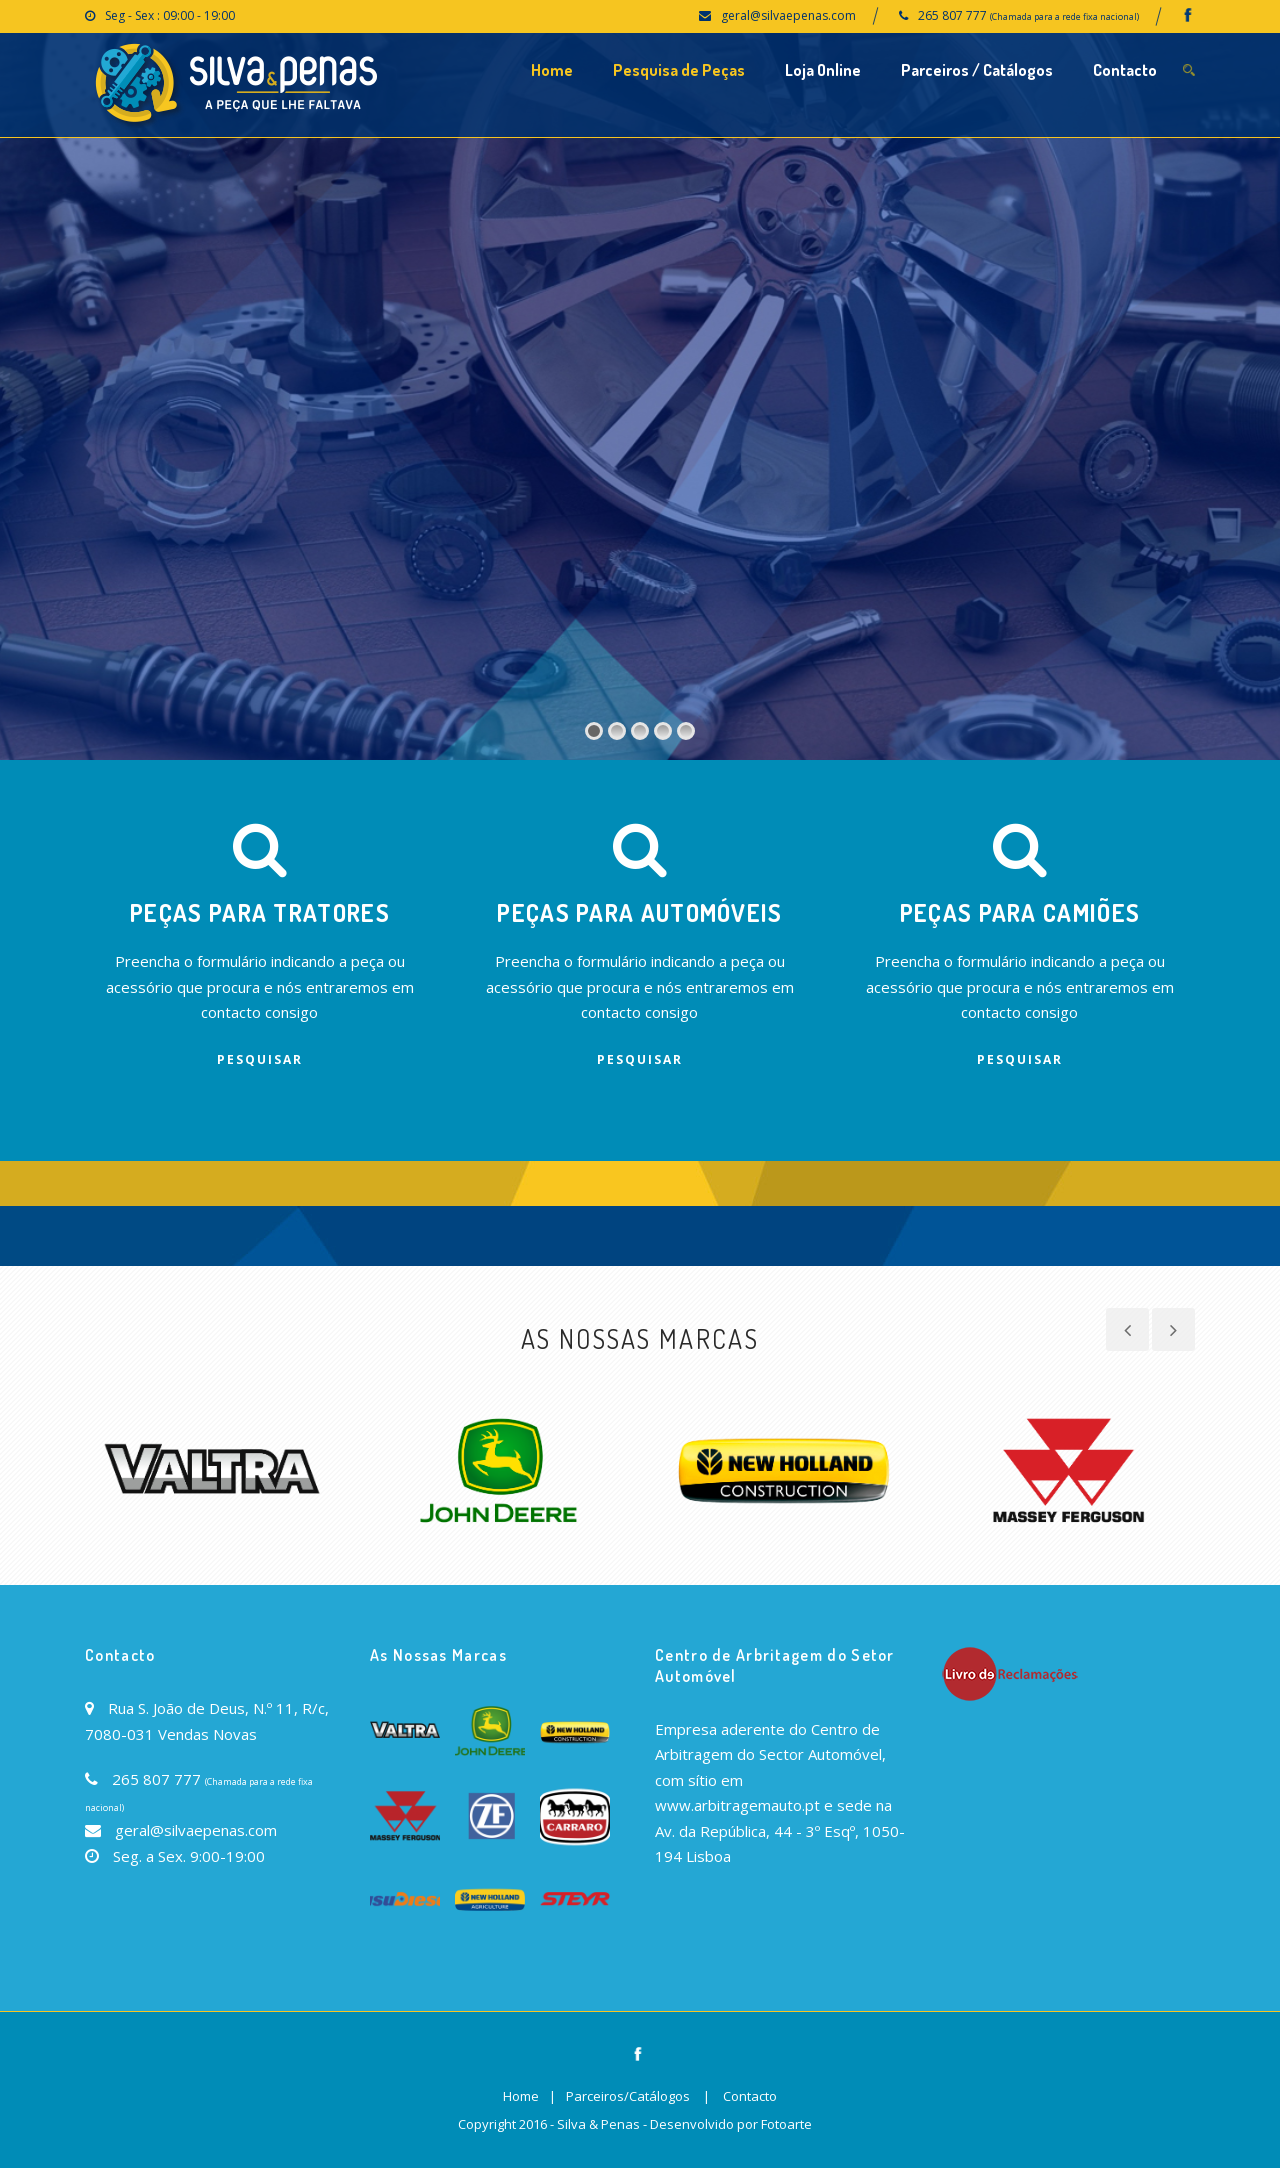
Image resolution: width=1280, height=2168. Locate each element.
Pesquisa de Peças (679, 70)
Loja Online (823, 70)
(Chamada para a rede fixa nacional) (1064, 16)
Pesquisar (260, 1059)
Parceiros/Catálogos (628, 2096)
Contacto (1125, 70)
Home (552, 70)
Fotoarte (786, 2124)
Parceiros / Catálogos (977, 70)
